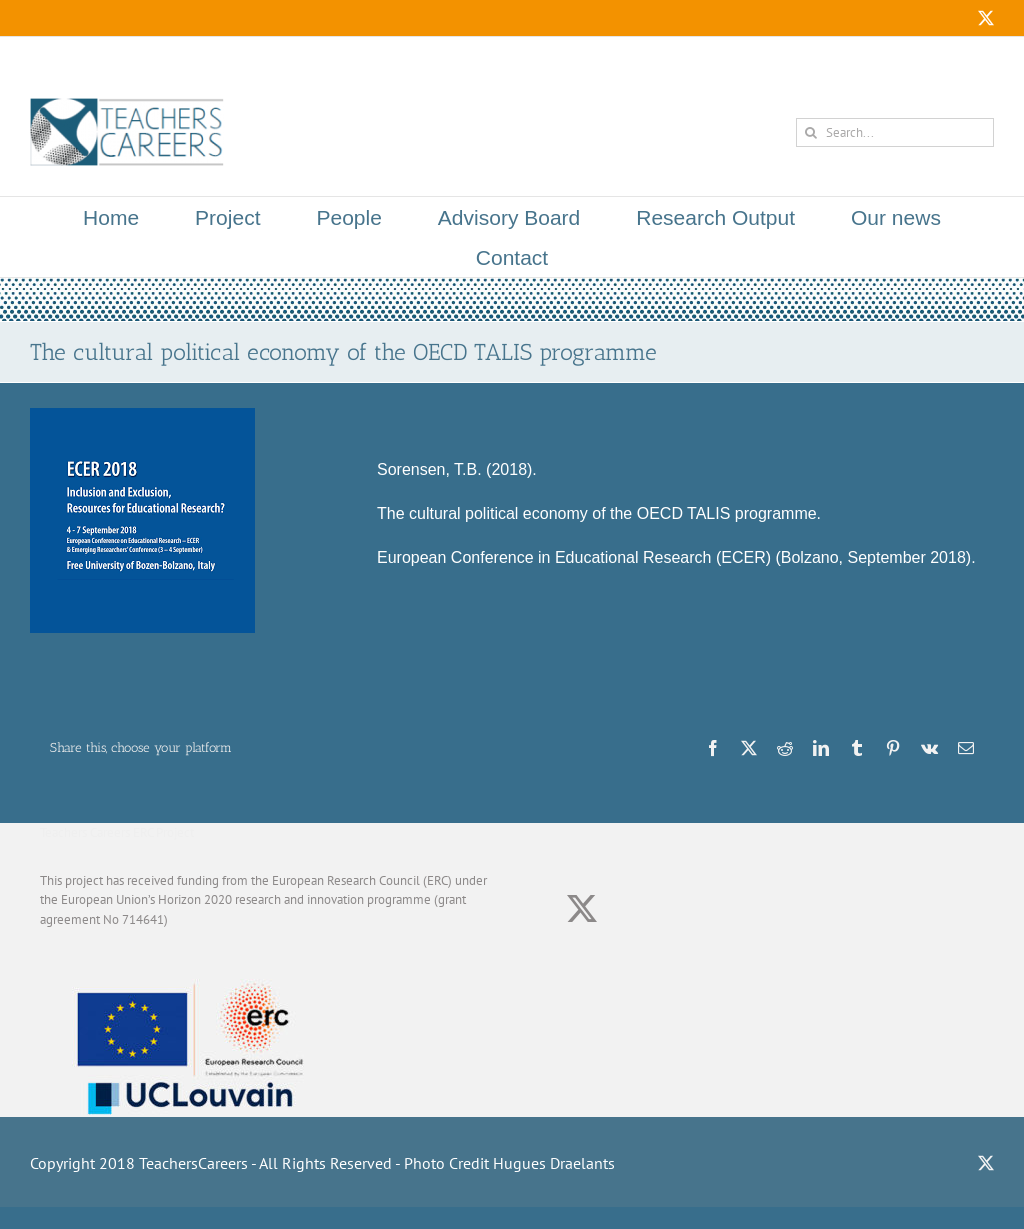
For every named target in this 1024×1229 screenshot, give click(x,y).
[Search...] (895, 132)
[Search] (810, 132)
